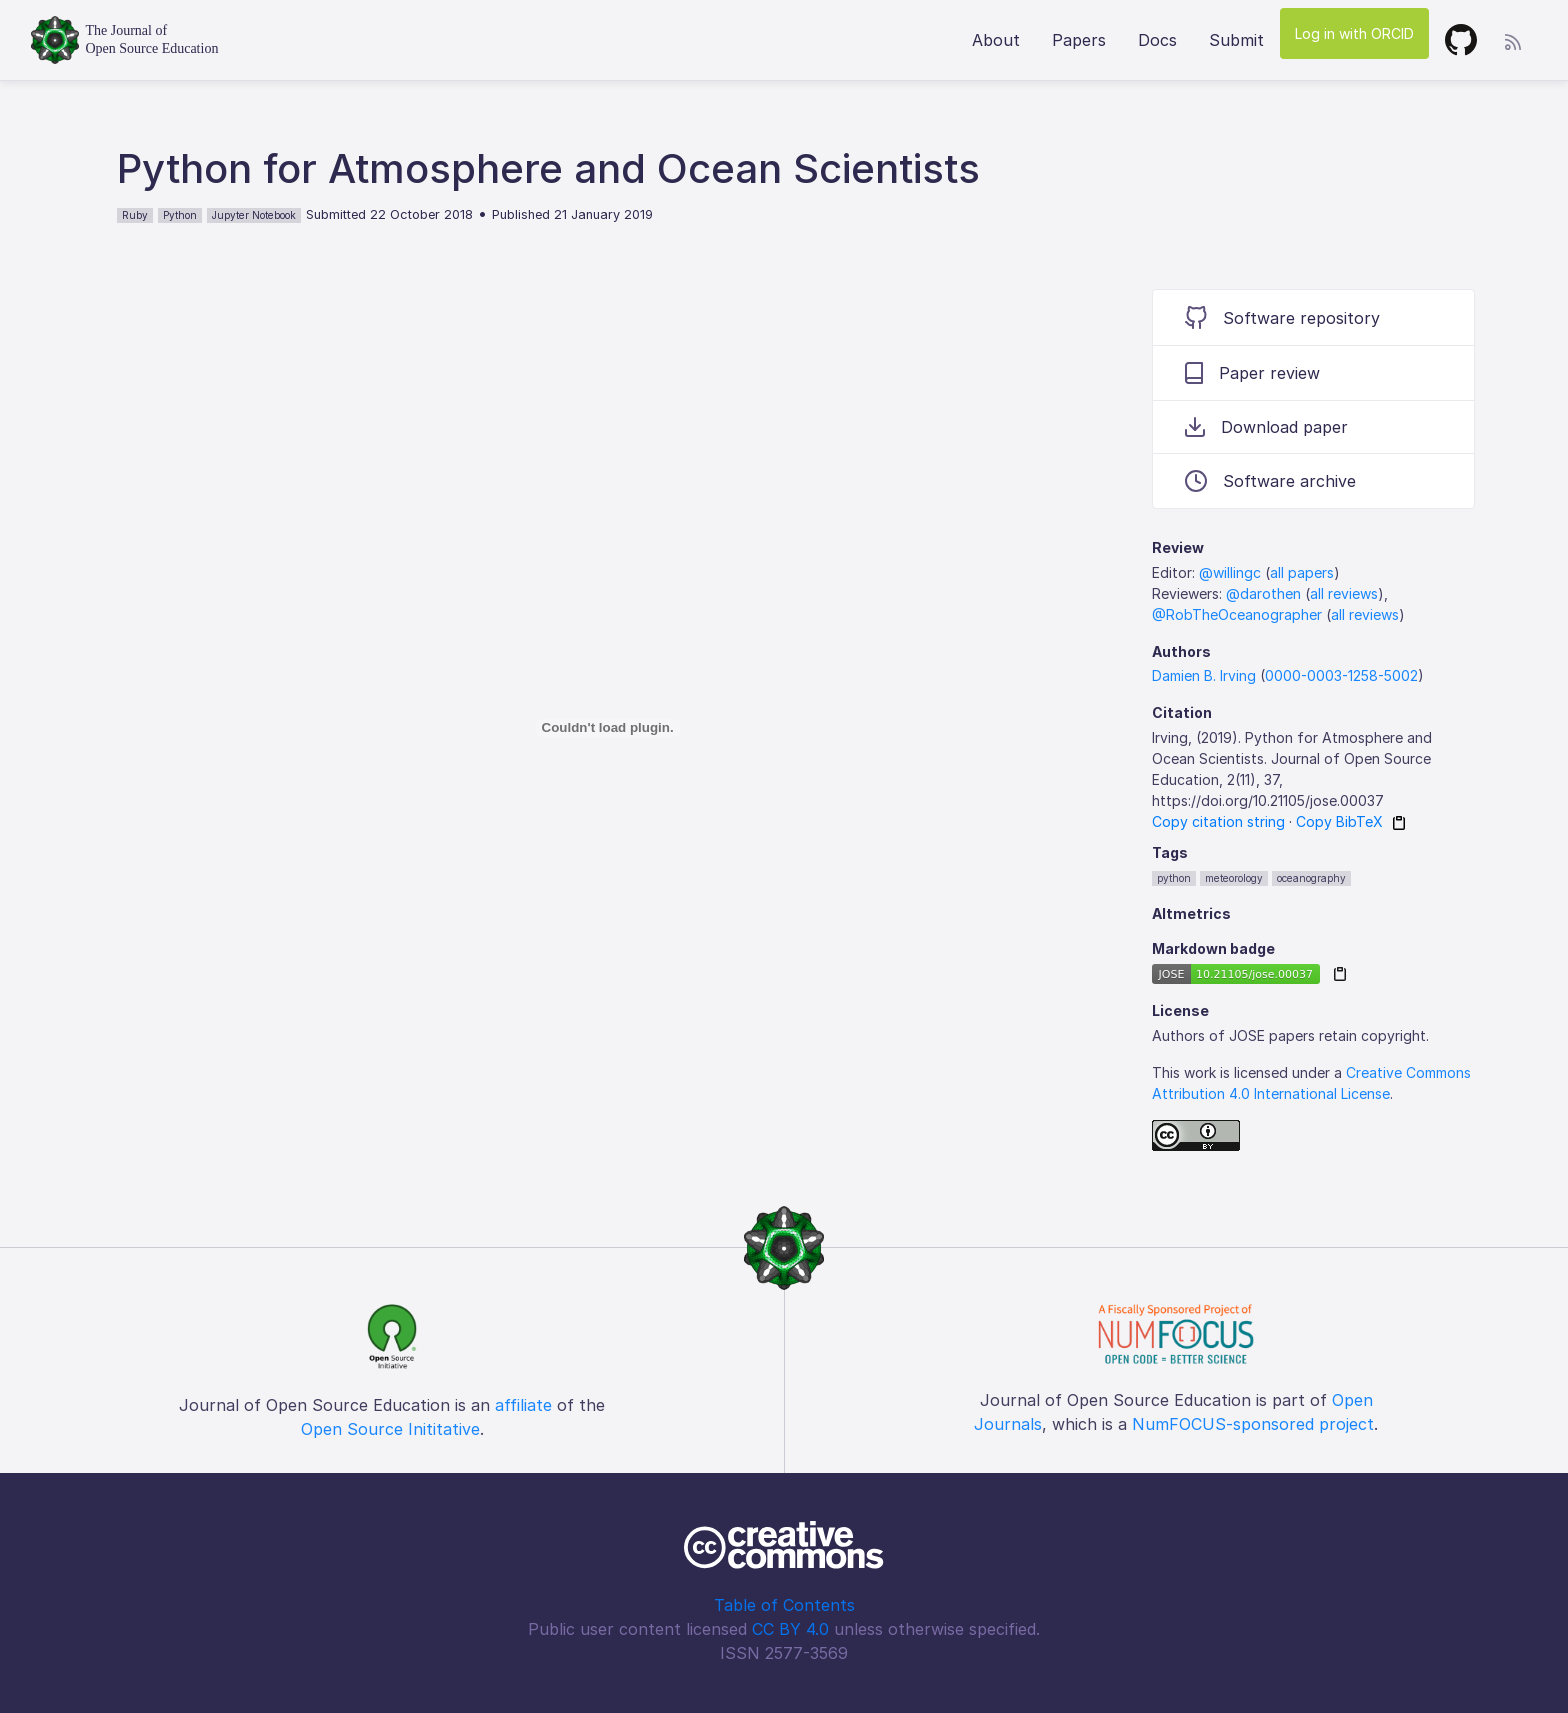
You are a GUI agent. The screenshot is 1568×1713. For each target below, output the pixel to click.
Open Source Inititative (390, 1429)
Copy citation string (1218, 821)
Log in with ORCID (1354, 33)
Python (180, 215)
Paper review (1252, 373)
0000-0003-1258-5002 (1341, 675)
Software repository (1282, 317)
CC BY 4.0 (790, 1629)
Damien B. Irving (1204, 675)
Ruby (135, 215)
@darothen (1263, 593)
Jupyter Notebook (254, 215)
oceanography (1311, 878)
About (996, 40)
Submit (1236, 40)
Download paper (1266, 427)
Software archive (1270, 481)
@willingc (1230, 572)
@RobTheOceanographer (1237, 614)
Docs (1157, 40)
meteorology (1234, 878)
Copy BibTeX (1339, 821)
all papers (1302, 572)
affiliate (523, 1405)
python (1174, 878)
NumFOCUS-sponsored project (1253, 1424)
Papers (1079, 40)
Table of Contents (784, 1605)
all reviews (1344, 593)
